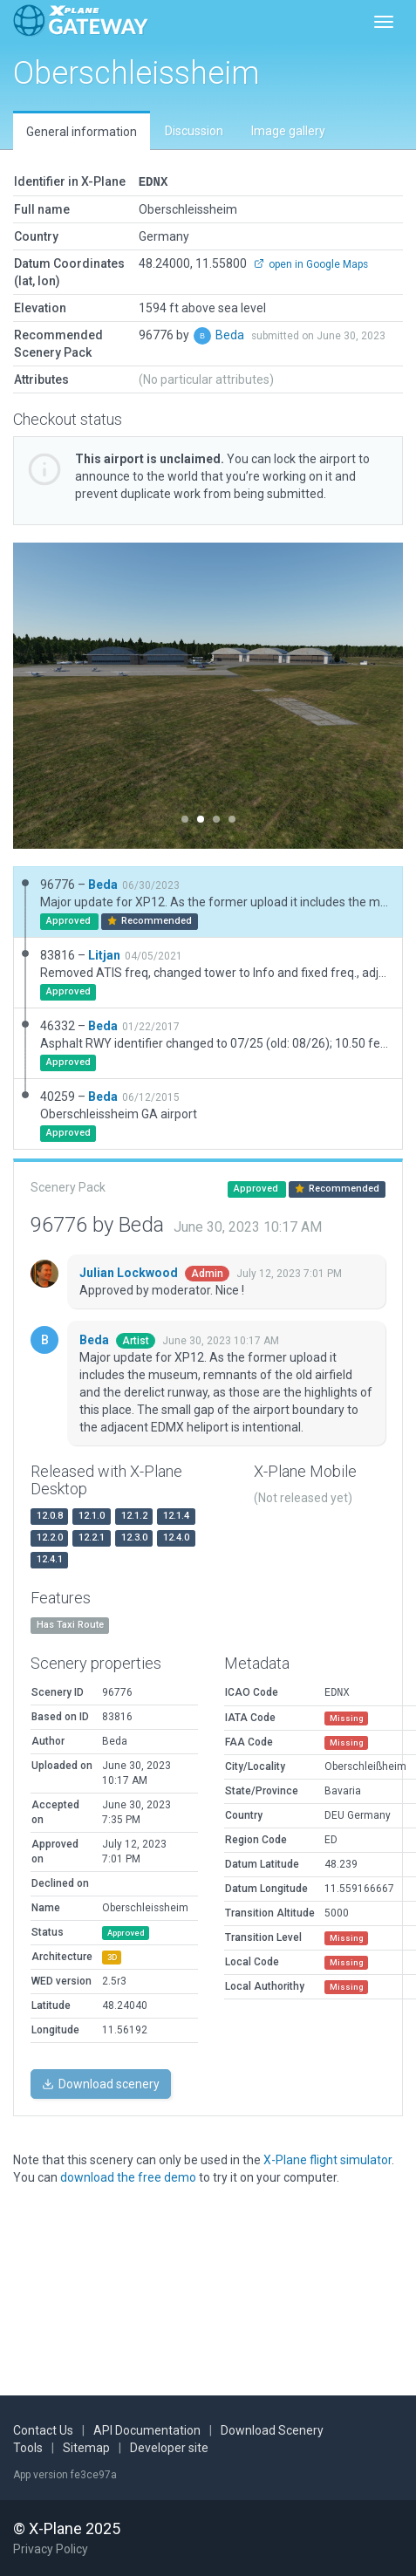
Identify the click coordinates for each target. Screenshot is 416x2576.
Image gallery (288, 131)
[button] (42, 695)
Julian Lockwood (130, 1272)
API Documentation (147, 2430)
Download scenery (101, 2083)
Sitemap (86, 2448)
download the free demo (128, 2176)
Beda (231, 334)
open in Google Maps (311, 263)
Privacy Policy (50, 2549)
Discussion (194, 131)
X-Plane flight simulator (327, 2159)
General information (81, 132)
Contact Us (43, 2430)
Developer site (169, 2448)
